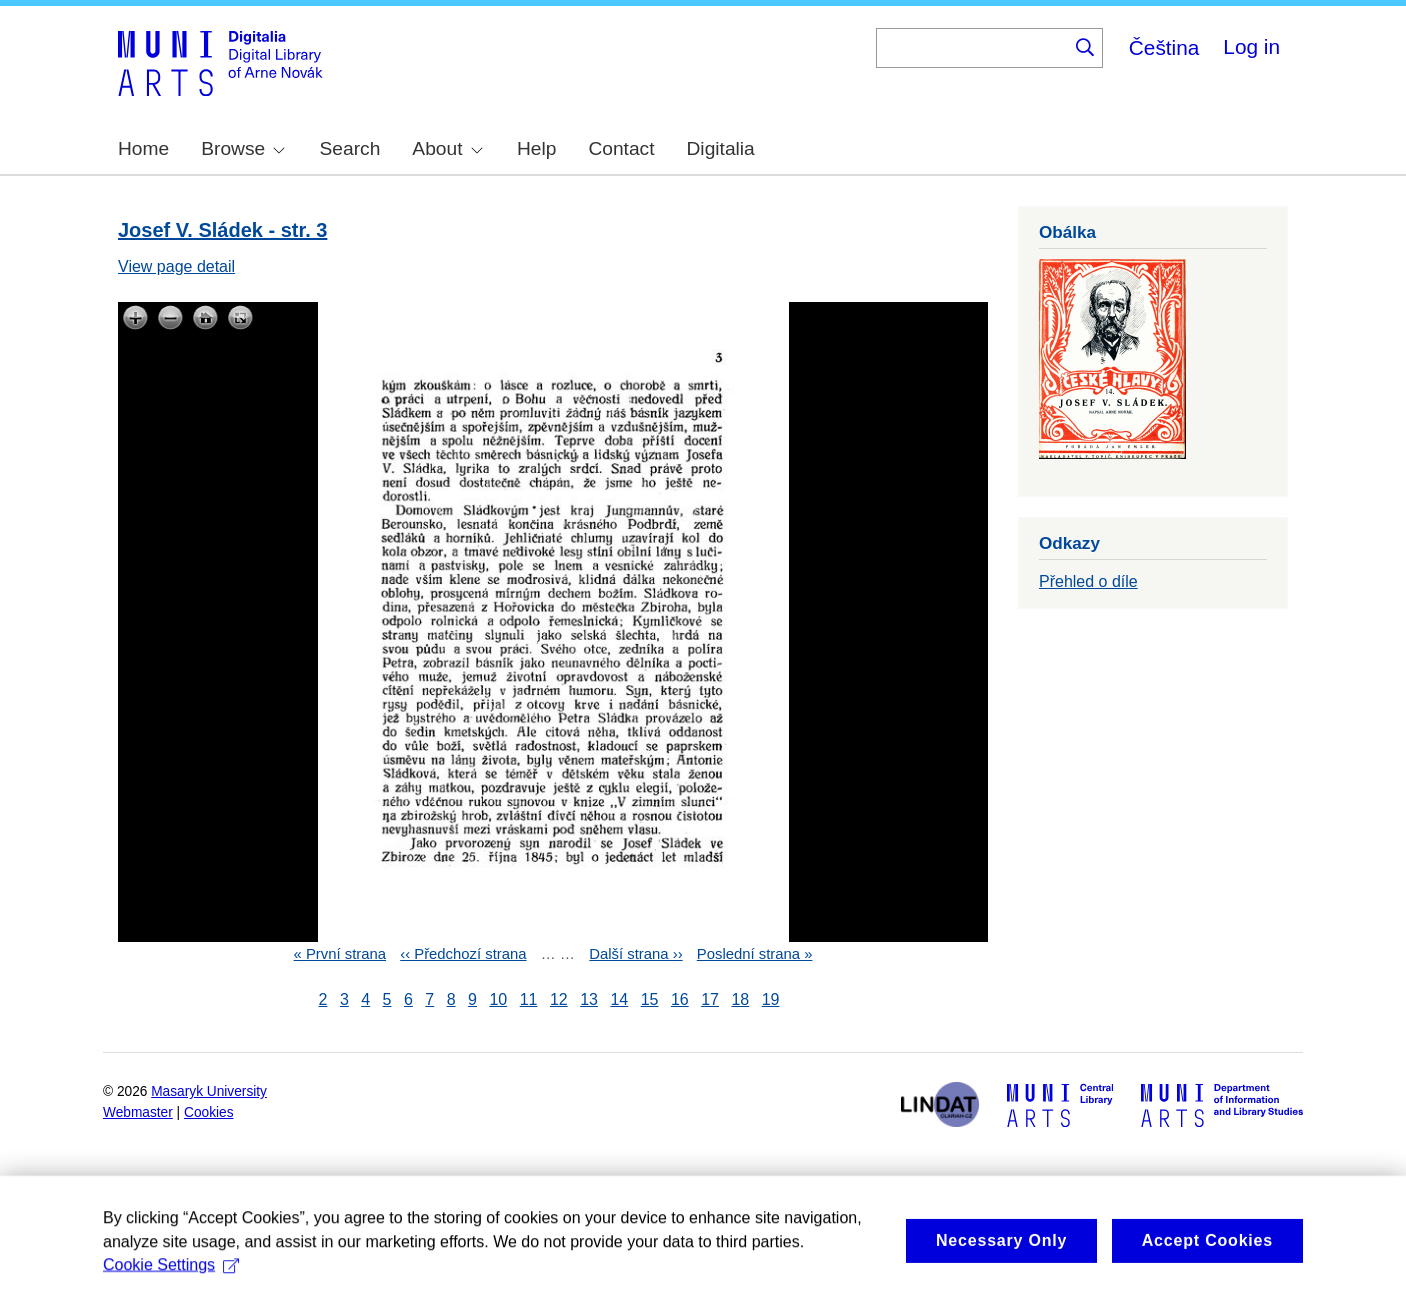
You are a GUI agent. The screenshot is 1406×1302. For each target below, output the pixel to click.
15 (650, 999)
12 (559, 999)
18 (740, 999)
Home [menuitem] (143, 148)
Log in (1251, 46)
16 (680, 999)
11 (529, 999)
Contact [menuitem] (621, 148)
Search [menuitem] (350, 148)
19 (771, 999)
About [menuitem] (447, 148)
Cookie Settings (171, 1278)
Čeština (1164, 47)
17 (710, 999)
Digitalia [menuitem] (721, 148)
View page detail (176, 266)
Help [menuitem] (536, 148)
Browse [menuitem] (243, 148)
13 (589, 999)
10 (498, 999)
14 (619, 999)
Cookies (209, 1112)
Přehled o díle (1088, 581)
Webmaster (138, 1112)
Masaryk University (209, 1091)
